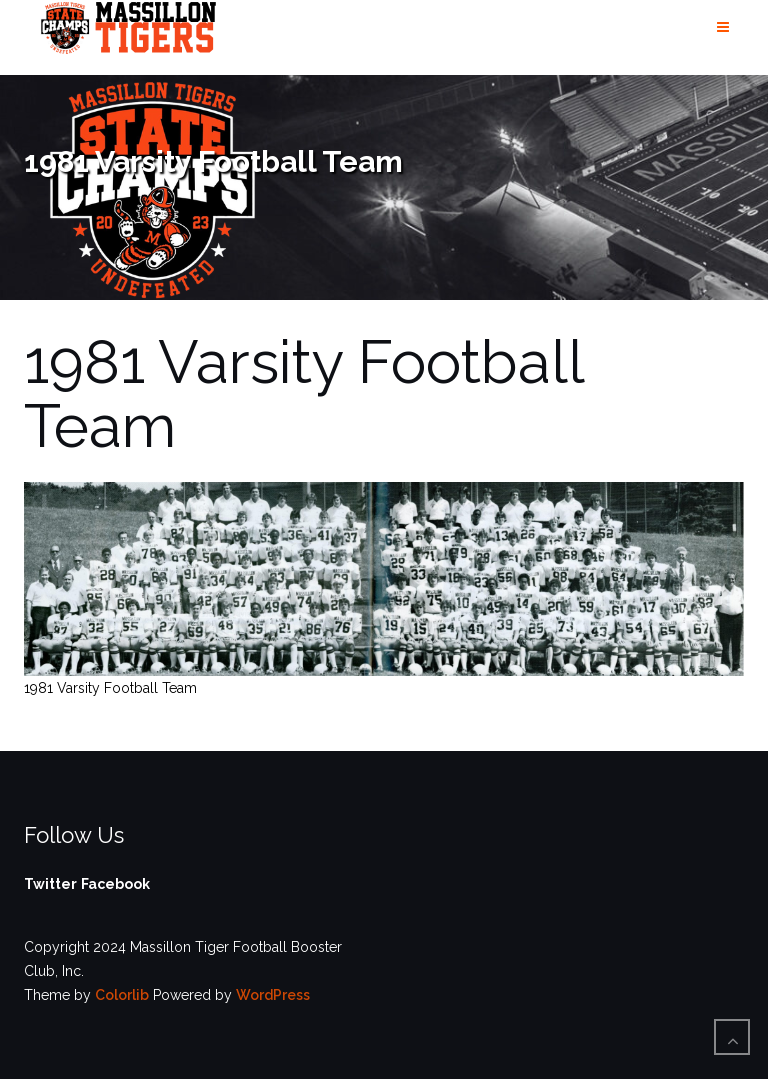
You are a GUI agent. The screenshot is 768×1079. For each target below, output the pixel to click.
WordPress (273, 995)
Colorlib (122, 995)
